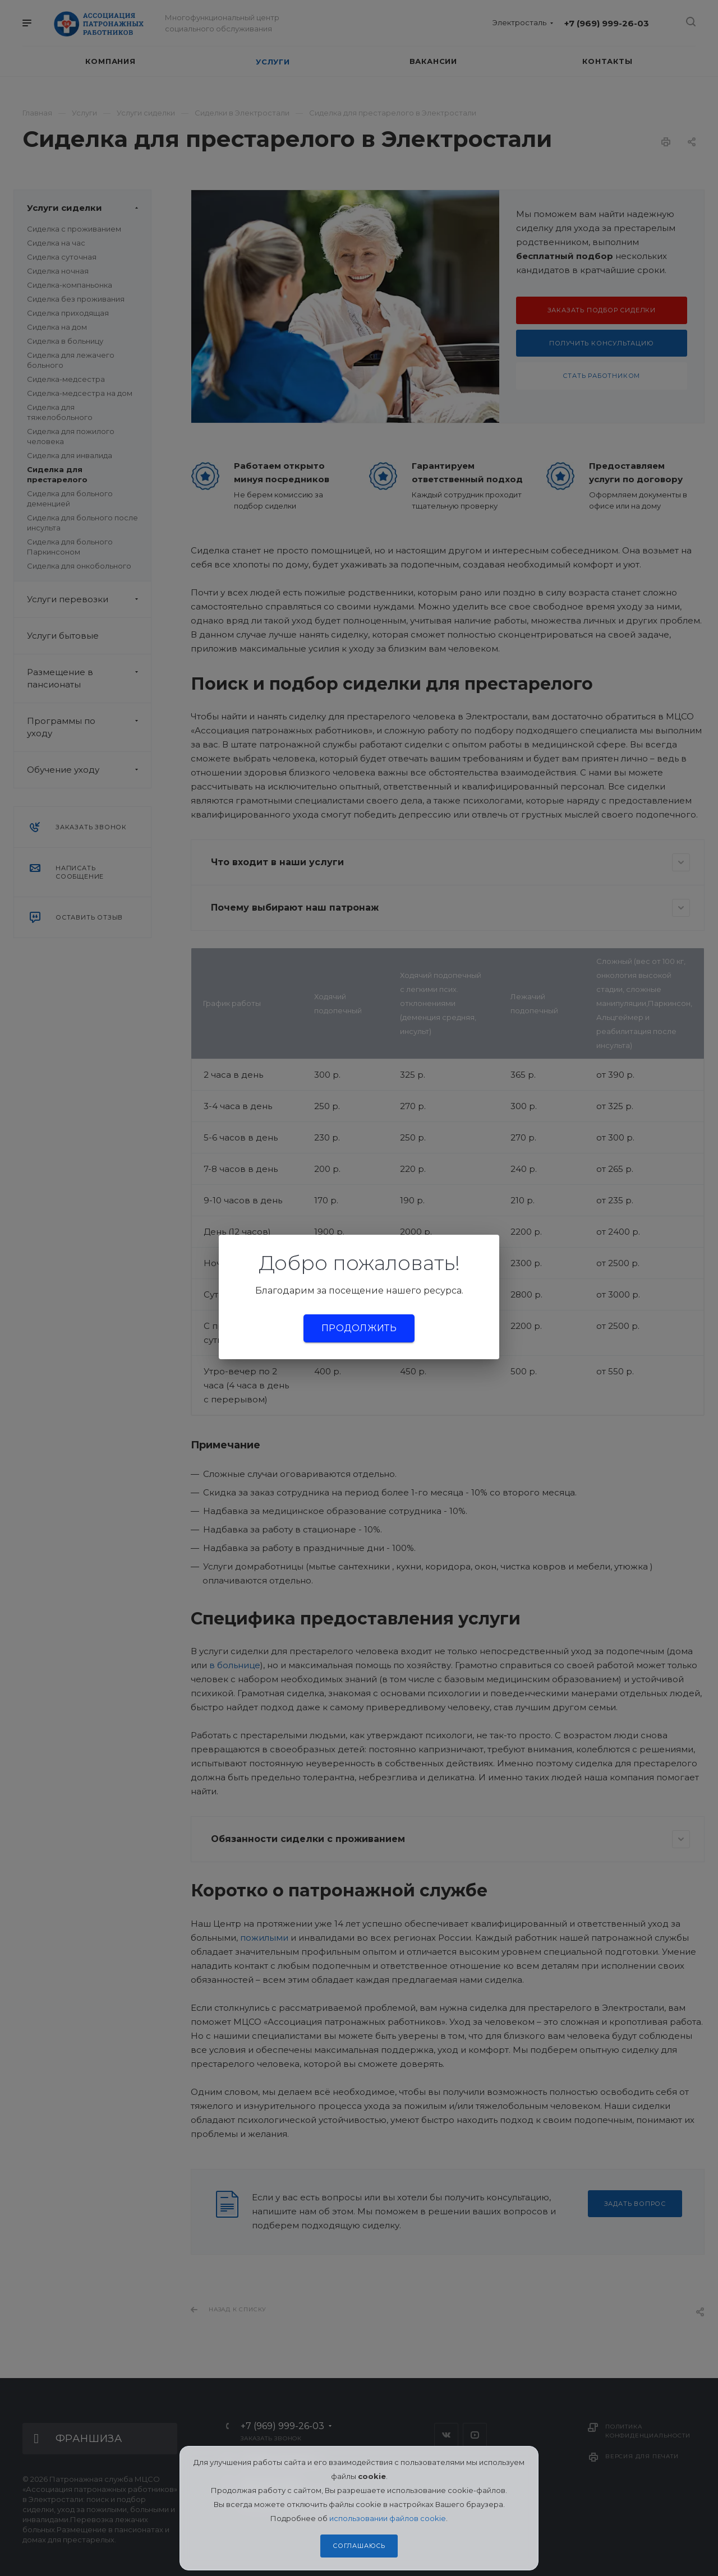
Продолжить (359, 1328)
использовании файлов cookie (387, 2518)
